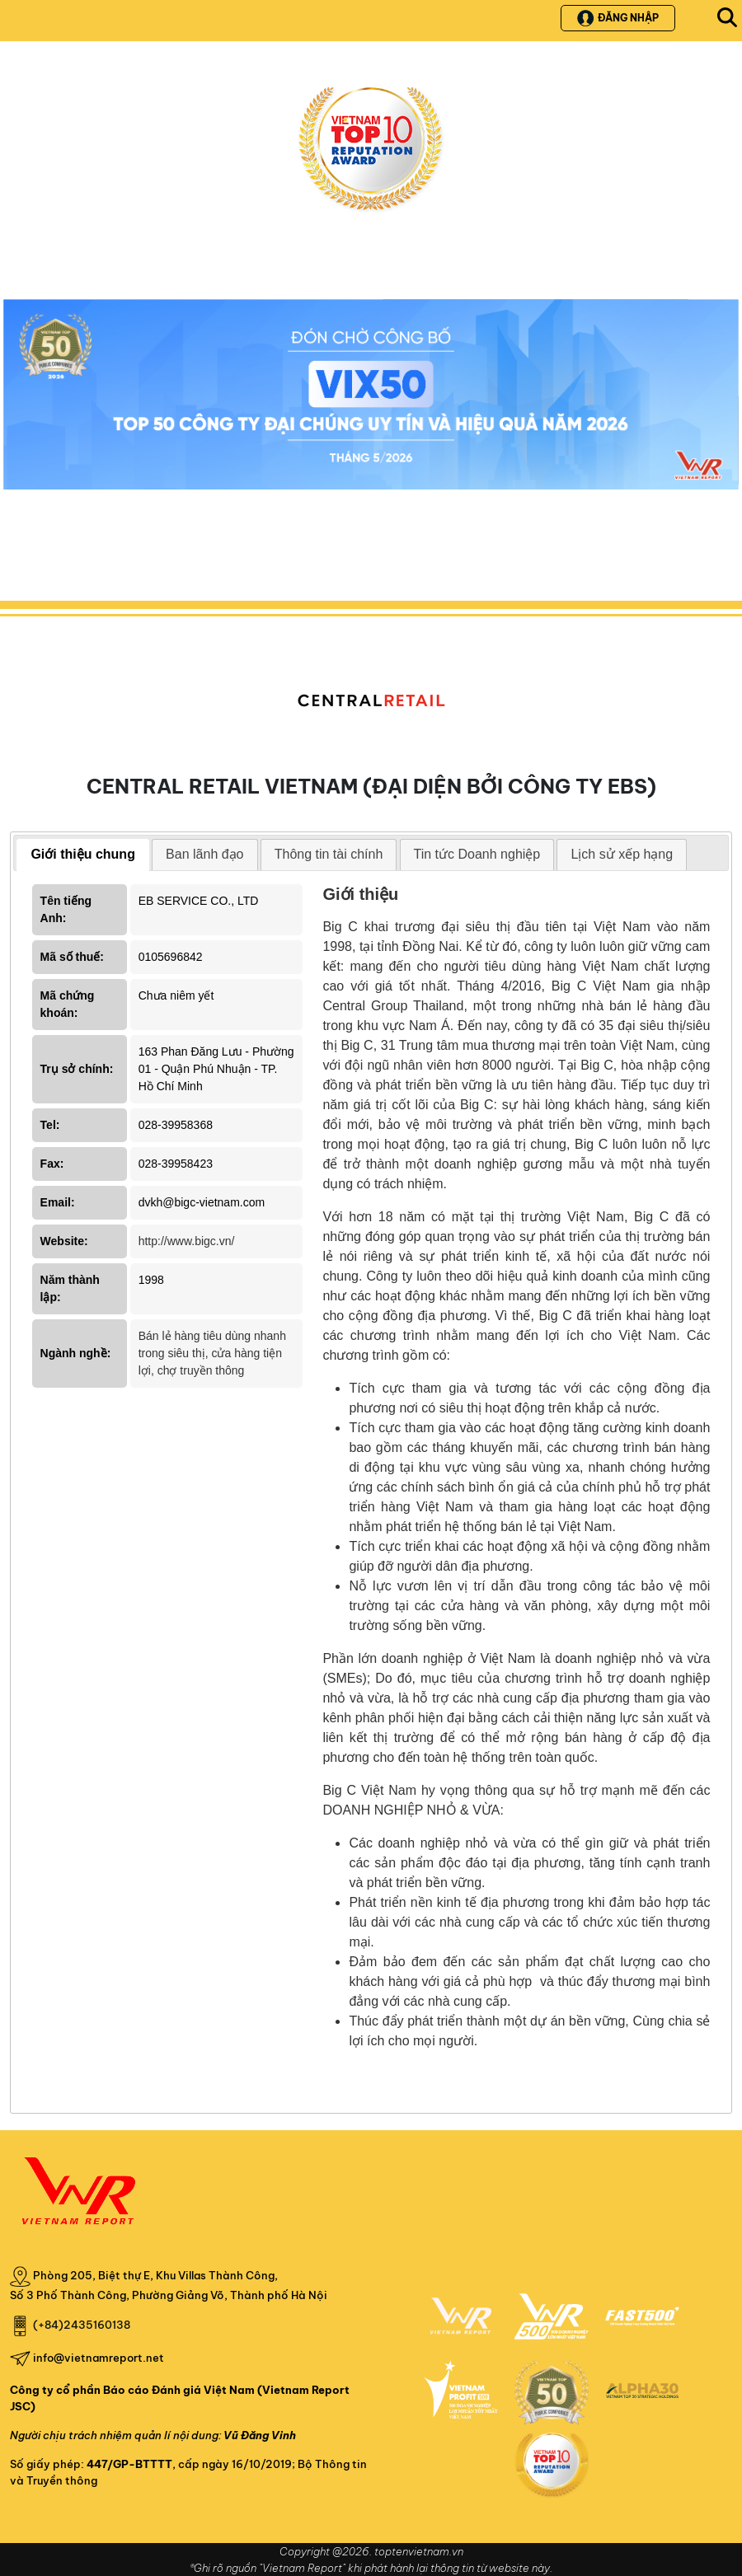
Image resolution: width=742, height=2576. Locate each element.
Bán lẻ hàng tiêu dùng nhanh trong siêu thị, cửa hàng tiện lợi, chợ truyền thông (212, 1353)
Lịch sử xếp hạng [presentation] (622, 854)
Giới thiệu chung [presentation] (83, 854)
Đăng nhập (618, 18)
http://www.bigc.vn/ (187, 1241)
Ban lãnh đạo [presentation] (204, 854)
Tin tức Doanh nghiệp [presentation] (477, 854)
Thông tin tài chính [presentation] (329, 854)
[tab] (82, 855)
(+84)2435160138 (81, 2324)
